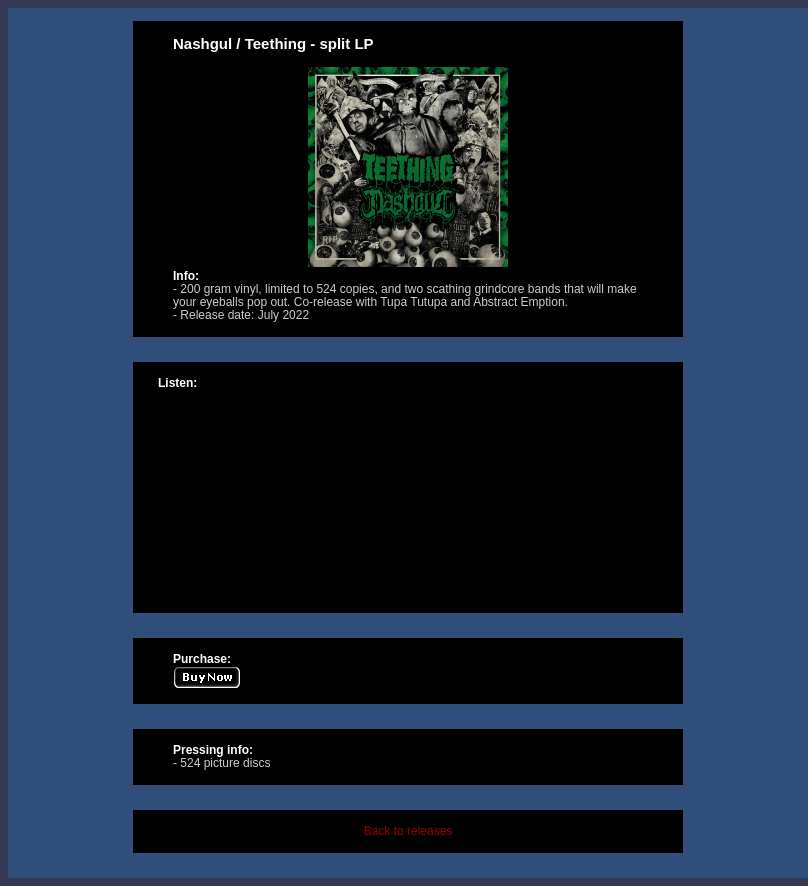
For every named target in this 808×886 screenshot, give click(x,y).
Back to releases (408, 831)
